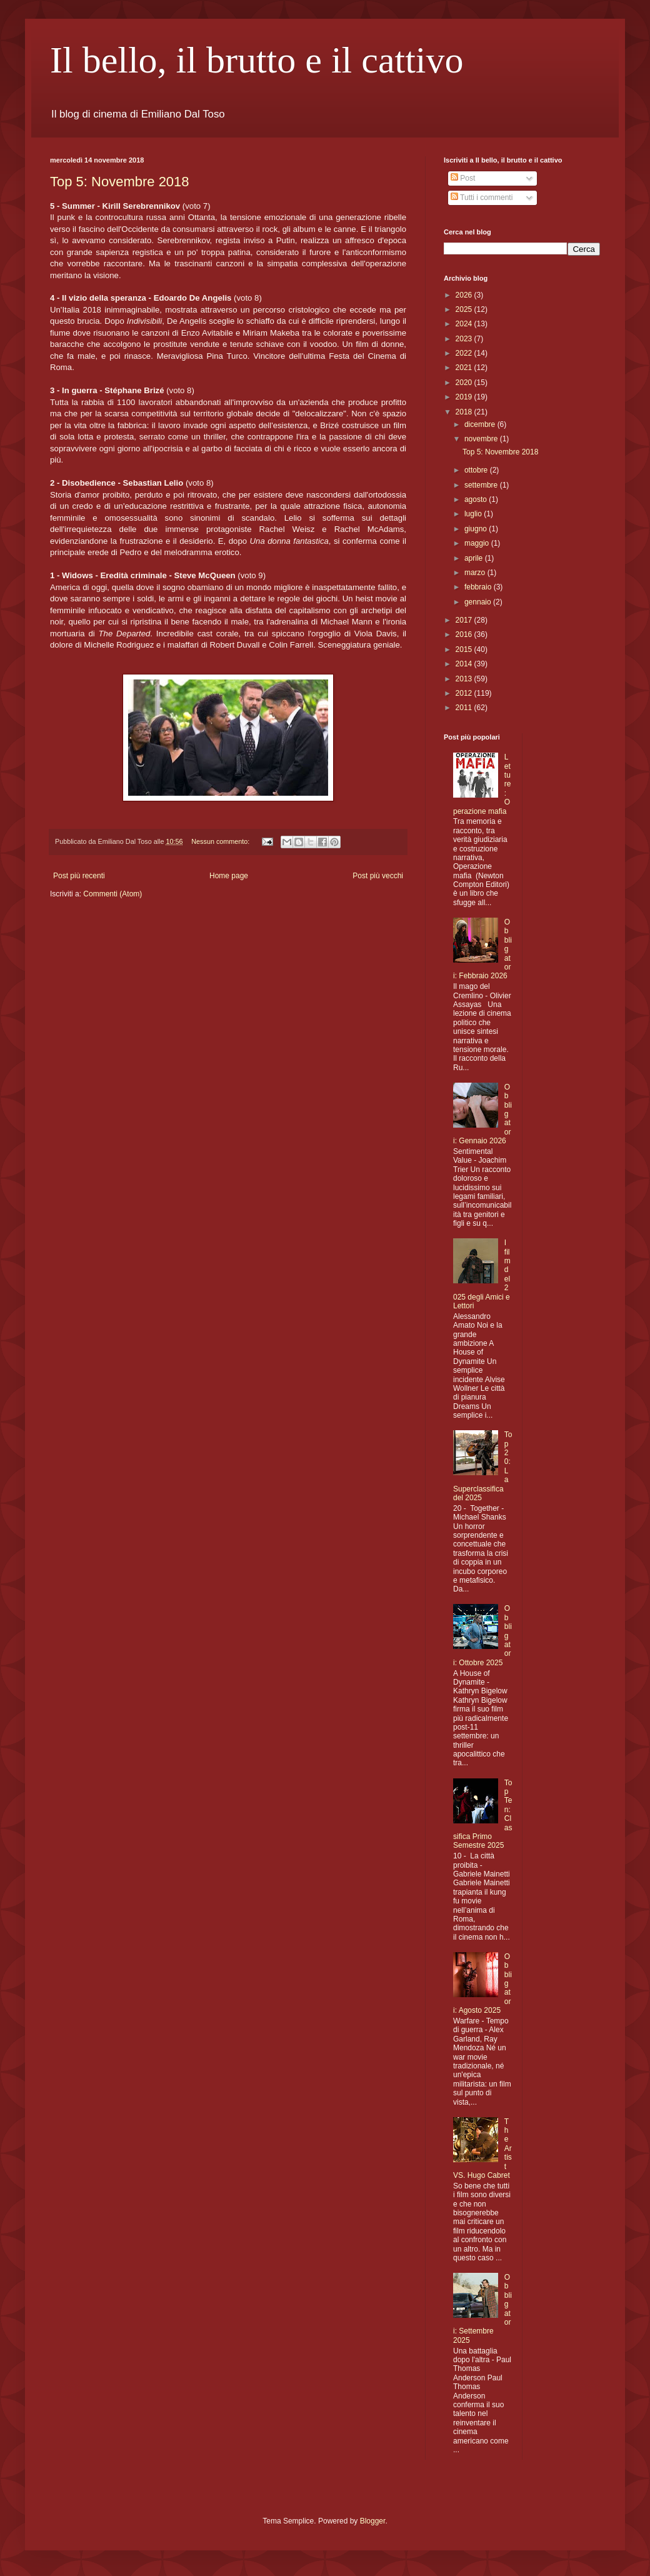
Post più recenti (79, 875)
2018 (465, 412)
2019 (465, 397)
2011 (465, 707)
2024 (465, 323)
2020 (465, 382)
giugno (476, 528)
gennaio (478, 602)
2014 (465, 663)
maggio (477, 543)
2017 (465, 620)
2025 (465, 309)
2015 (465, 649)
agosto (476, 499)
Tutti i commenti (481, 197)
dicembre (481, 424)
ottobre (477, 470)
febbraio (479, 587)
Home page (228, 875)
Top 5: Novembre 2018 (119, 181)
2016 (465, 634)
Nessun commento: (221, 841)
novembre (482, 438)
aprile (474, 558)
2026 (465, 295)
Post (463, 178)
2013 (465, 678)
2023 (465, 338)
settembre (482, 485)
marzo (476, 572)
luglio (474, 513)
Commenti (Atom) (112, 894)
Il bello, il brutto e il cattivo (257, 60)
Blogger (373, 2521)
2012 (465, 693)
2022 (465, 353)
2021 (465, 367)
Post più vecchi (377, 875)
